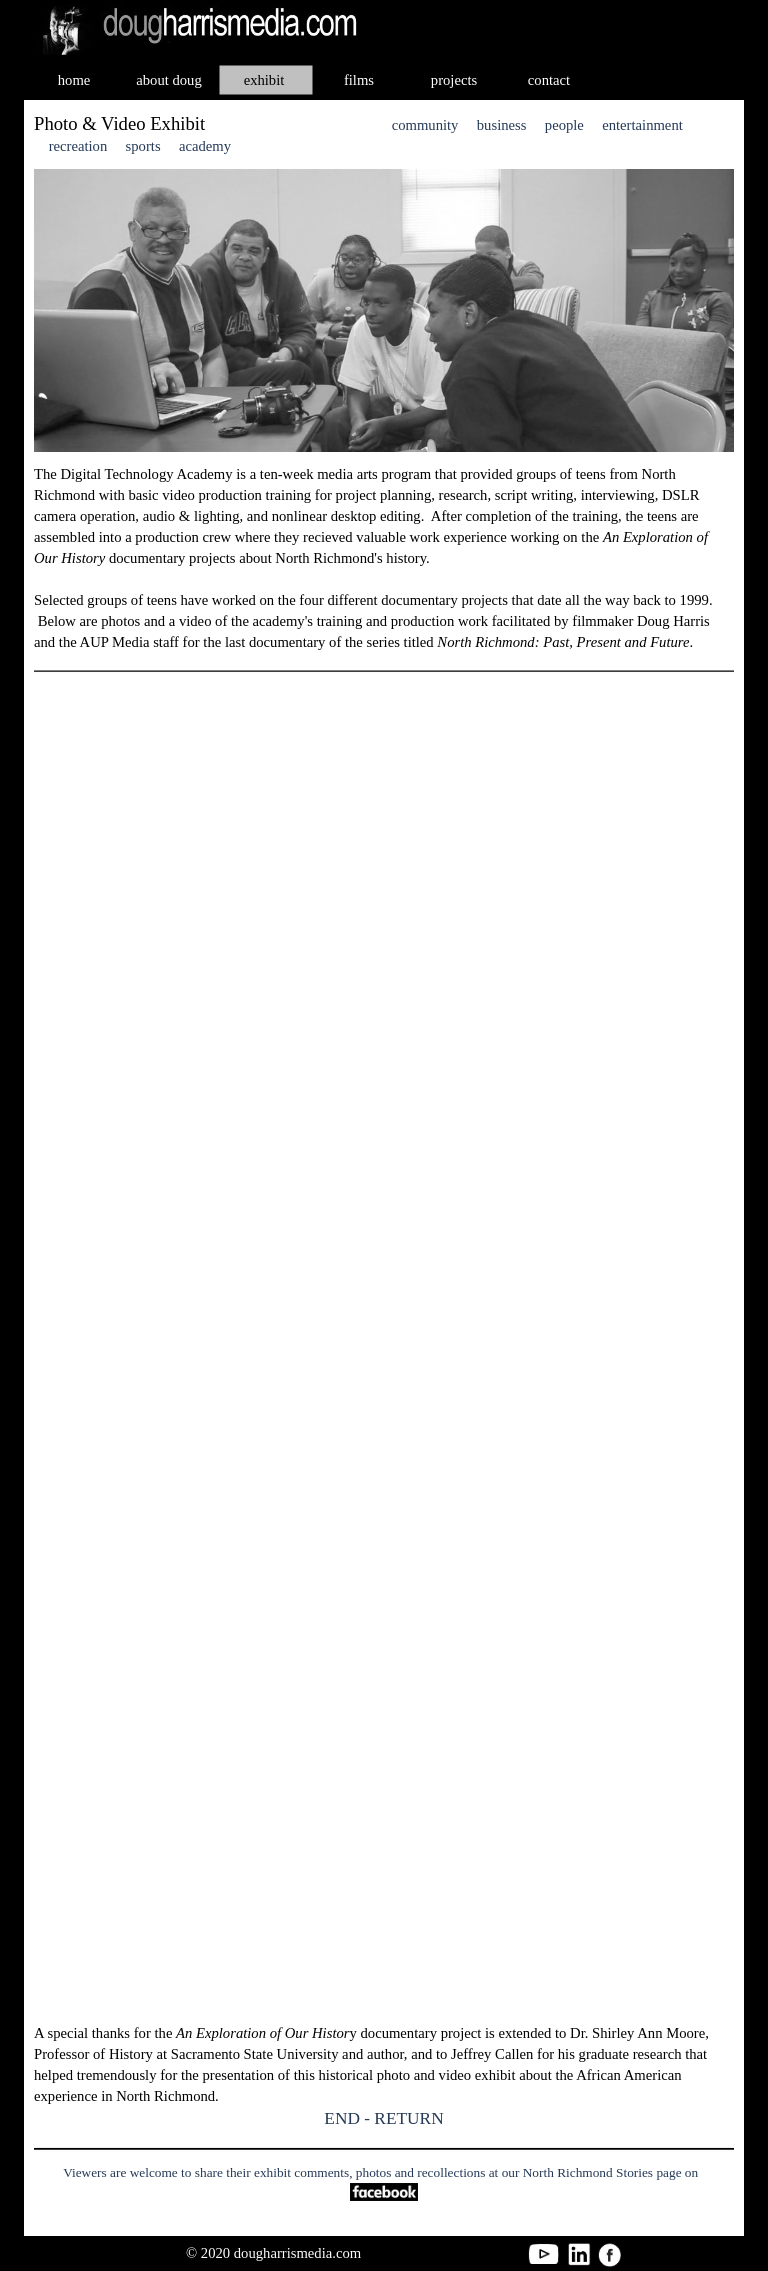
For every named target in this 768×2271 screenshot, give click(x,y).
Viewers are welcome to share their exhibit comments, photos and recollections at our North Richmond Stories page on (380, 2172)
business (502, 125)
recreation (78, 146)
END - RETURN (383, 2118)
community (425, 125)
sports (143, 146)
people (564, 125)
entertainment (642, 125)
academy (205, 146)
